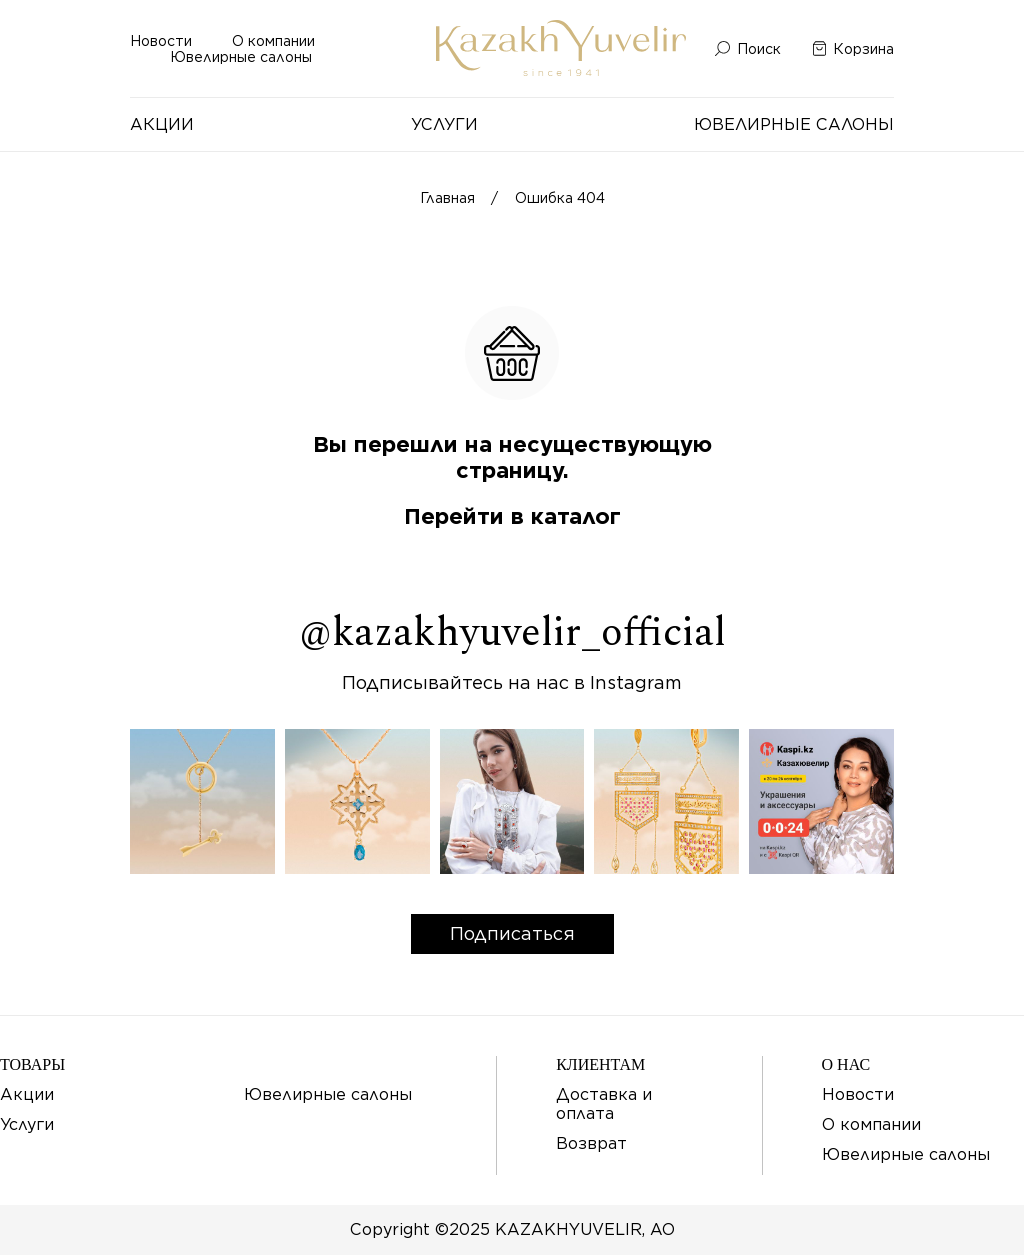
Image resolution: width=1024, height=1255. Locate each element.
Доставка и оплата (604, 1104)
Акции (162, 124)
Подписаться (512, 933)
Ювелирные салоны (241, 57)
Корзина (863, 49)
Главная (447, 198)
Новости (161, 41)
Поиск (759, 49)
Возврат (591, 1143)
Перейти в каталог (512, 516)
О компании (273, 41)
